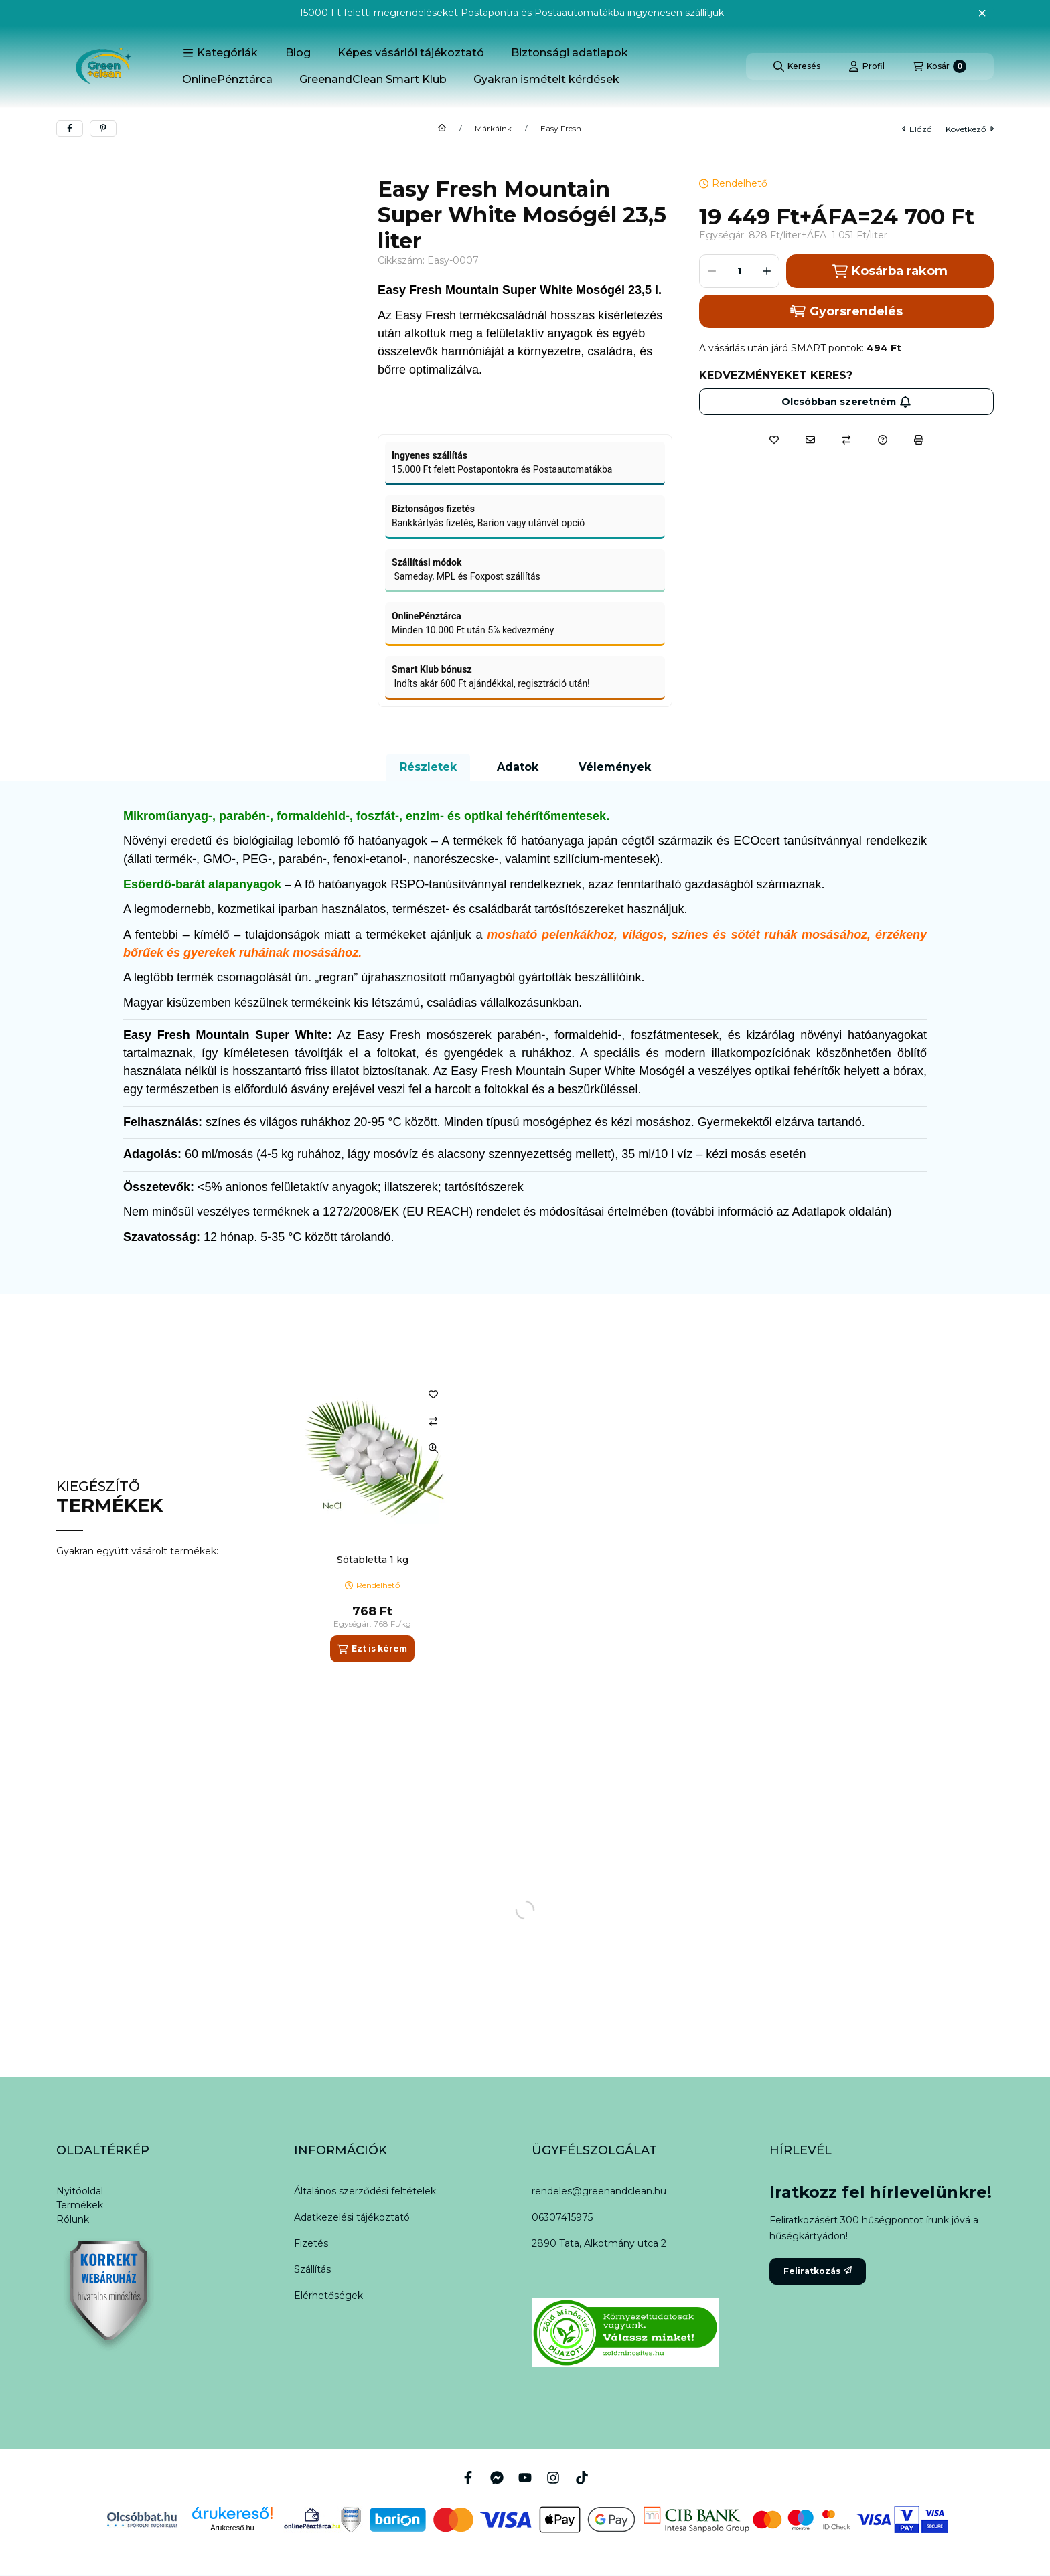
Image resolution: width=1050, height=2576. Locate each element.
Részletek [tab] (428, 766)
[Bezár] (982, 13)
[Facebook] (468, 2477)
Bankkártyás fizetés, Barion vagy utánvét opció (488, 522)
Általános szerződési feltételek (365, 2191)
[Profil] (866, 66)
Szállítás (312, 2269)
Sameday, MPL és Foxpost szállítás (466, 576)
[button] (220, 52)
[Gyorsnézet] (433, 1448)
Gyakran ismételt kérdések (546, 79)
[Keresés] (797, 66)
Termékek (79, 2205)
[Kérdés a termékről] (882, 439)
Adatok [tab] (517, 766)
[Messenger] (496, 2477)
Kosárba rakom (889, 271)
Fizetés (311, 2243)
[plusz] (766, 271)
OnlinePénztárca (227, 79)
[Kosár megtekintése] (939, 66)
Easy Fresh (560, 128)
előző (917, 129)
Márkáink (493, 128)
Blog (298, 52)
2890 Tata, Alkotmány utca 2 (599, 2243)
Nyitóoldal (79, 2191)
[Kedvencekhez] (774, 439)
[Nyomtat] (918, 439)
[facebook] (69, 128)
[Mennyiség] (739, 271)
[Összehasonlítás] (846, 439)
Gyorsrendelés (846, 311)
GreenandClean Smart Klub (373, 79)
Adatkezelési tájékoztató (352, 2217)
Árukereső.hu (232, 2528)
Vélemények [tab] (615, 766)
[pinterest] (103, 128)
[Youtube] (525, 2477)
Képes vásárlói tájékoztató (411, 52)
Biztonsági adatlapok (569, 52)
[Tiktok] (582, 2477)
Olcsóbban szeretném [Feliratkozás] (846, 402)
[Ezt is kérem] (372, 1648)
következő (970, 129)
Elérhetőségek (328, 2295)
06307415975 (562, 2217)
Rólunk (72, 2219)
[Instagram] (553, 2477)
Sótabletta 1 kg (372, 1560)
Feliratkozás (817, 2271)
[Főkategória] (442, 128)
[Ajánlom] (810, 439)
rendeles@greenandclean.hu (599, 2191)
